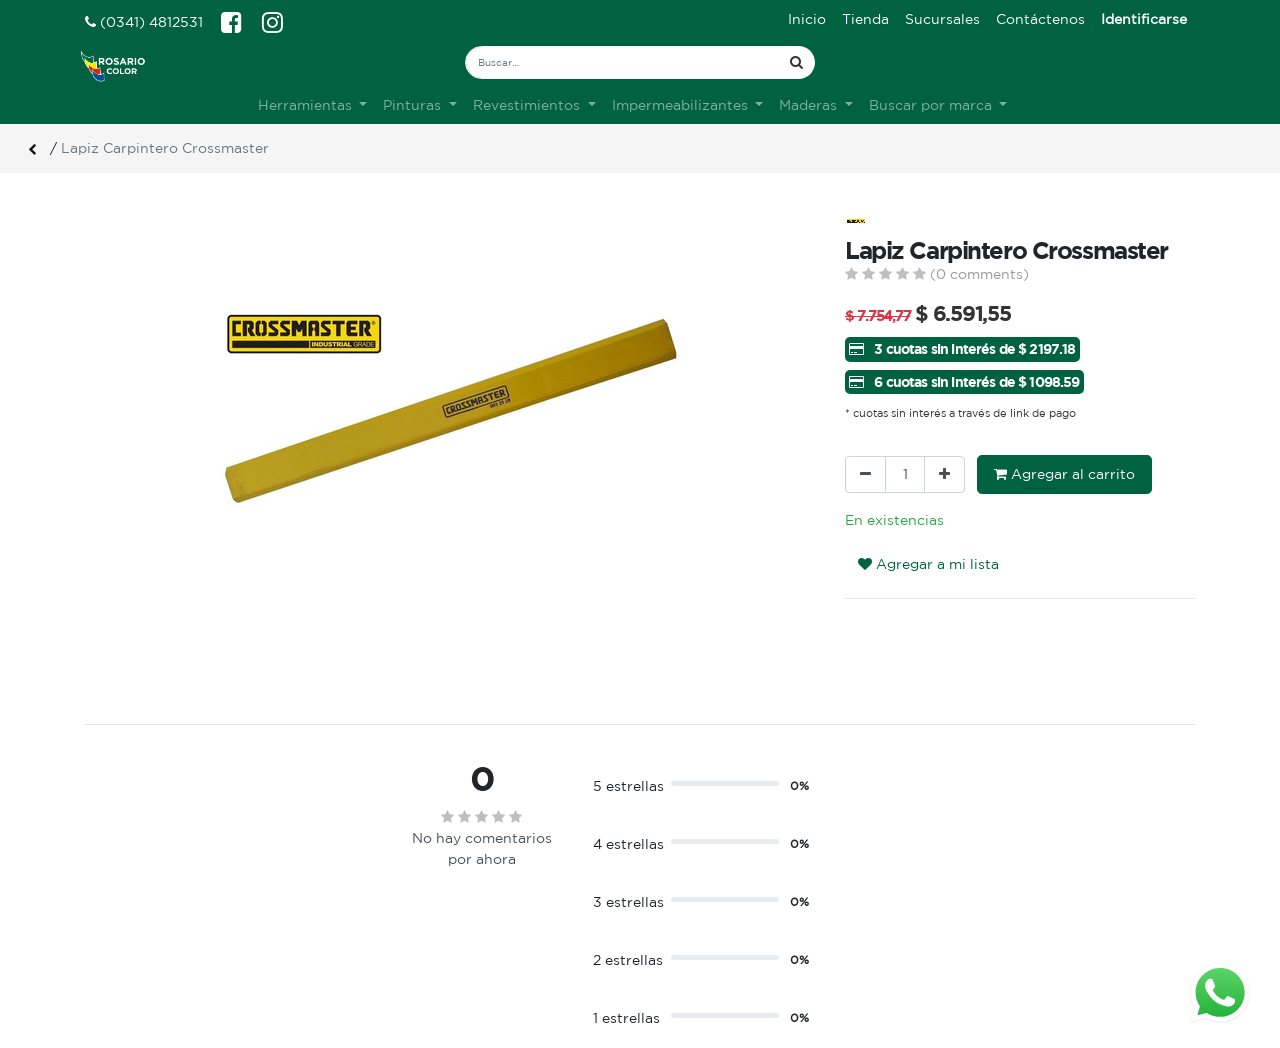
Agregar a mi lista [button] (928, 564)
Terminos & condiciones (452, 919)
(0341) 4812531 (144, 22)
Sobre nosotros (423, 898)
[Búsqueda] (796, 62)
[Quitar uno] (865, 474)
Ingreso (681, 898)
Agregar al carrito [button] (1064, 474)
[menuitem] (807, 19)
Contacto (402, 940)
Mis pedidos (696, 940)
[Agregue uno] (944, 474)
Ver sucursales (131, 895)
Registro (684, 919)
